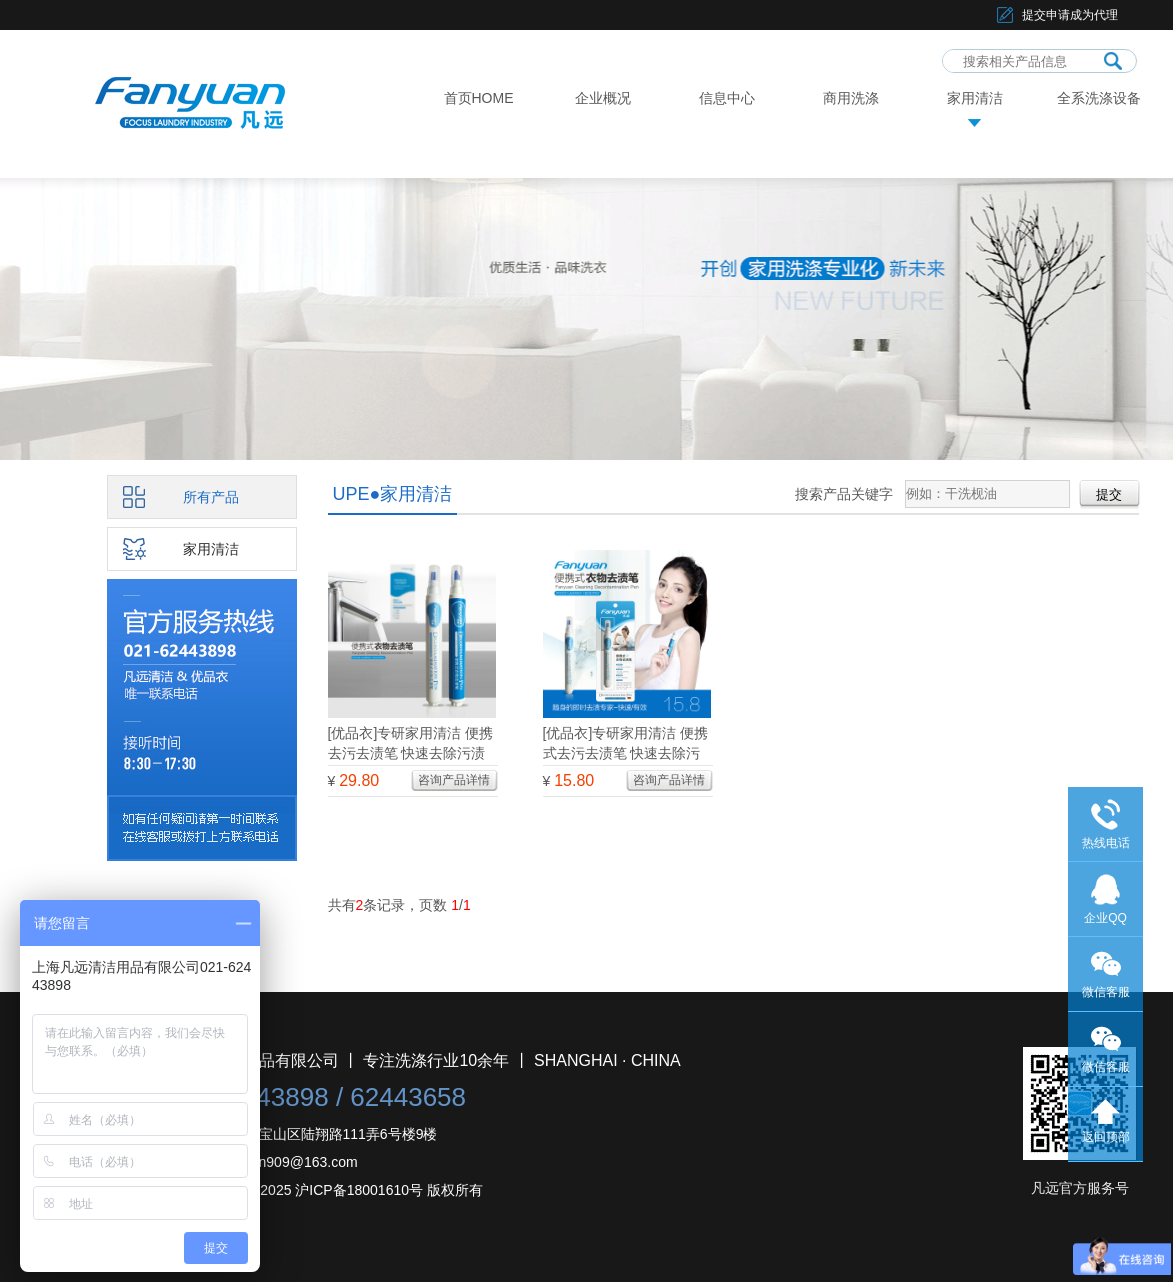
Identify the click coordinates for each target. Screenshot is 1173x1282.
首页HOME (479, 98)
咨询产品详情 (454, 780)
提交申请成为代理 (1070, 15)
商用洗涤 (851, 98)
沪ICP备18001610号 (359, 1190)
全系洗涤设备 (1099, 98)
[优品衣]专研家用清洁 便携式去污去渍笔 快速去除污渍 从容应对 (626, 753)
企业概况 (603, 98)
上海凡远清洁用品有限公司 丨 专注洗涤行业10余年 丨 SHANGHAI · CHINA (414, 1060)
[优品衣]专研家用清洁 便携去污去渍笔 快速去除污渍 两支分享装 (411, 753)
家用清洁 (975, 98)
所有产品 (211, 497)
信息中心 (727, 98)
